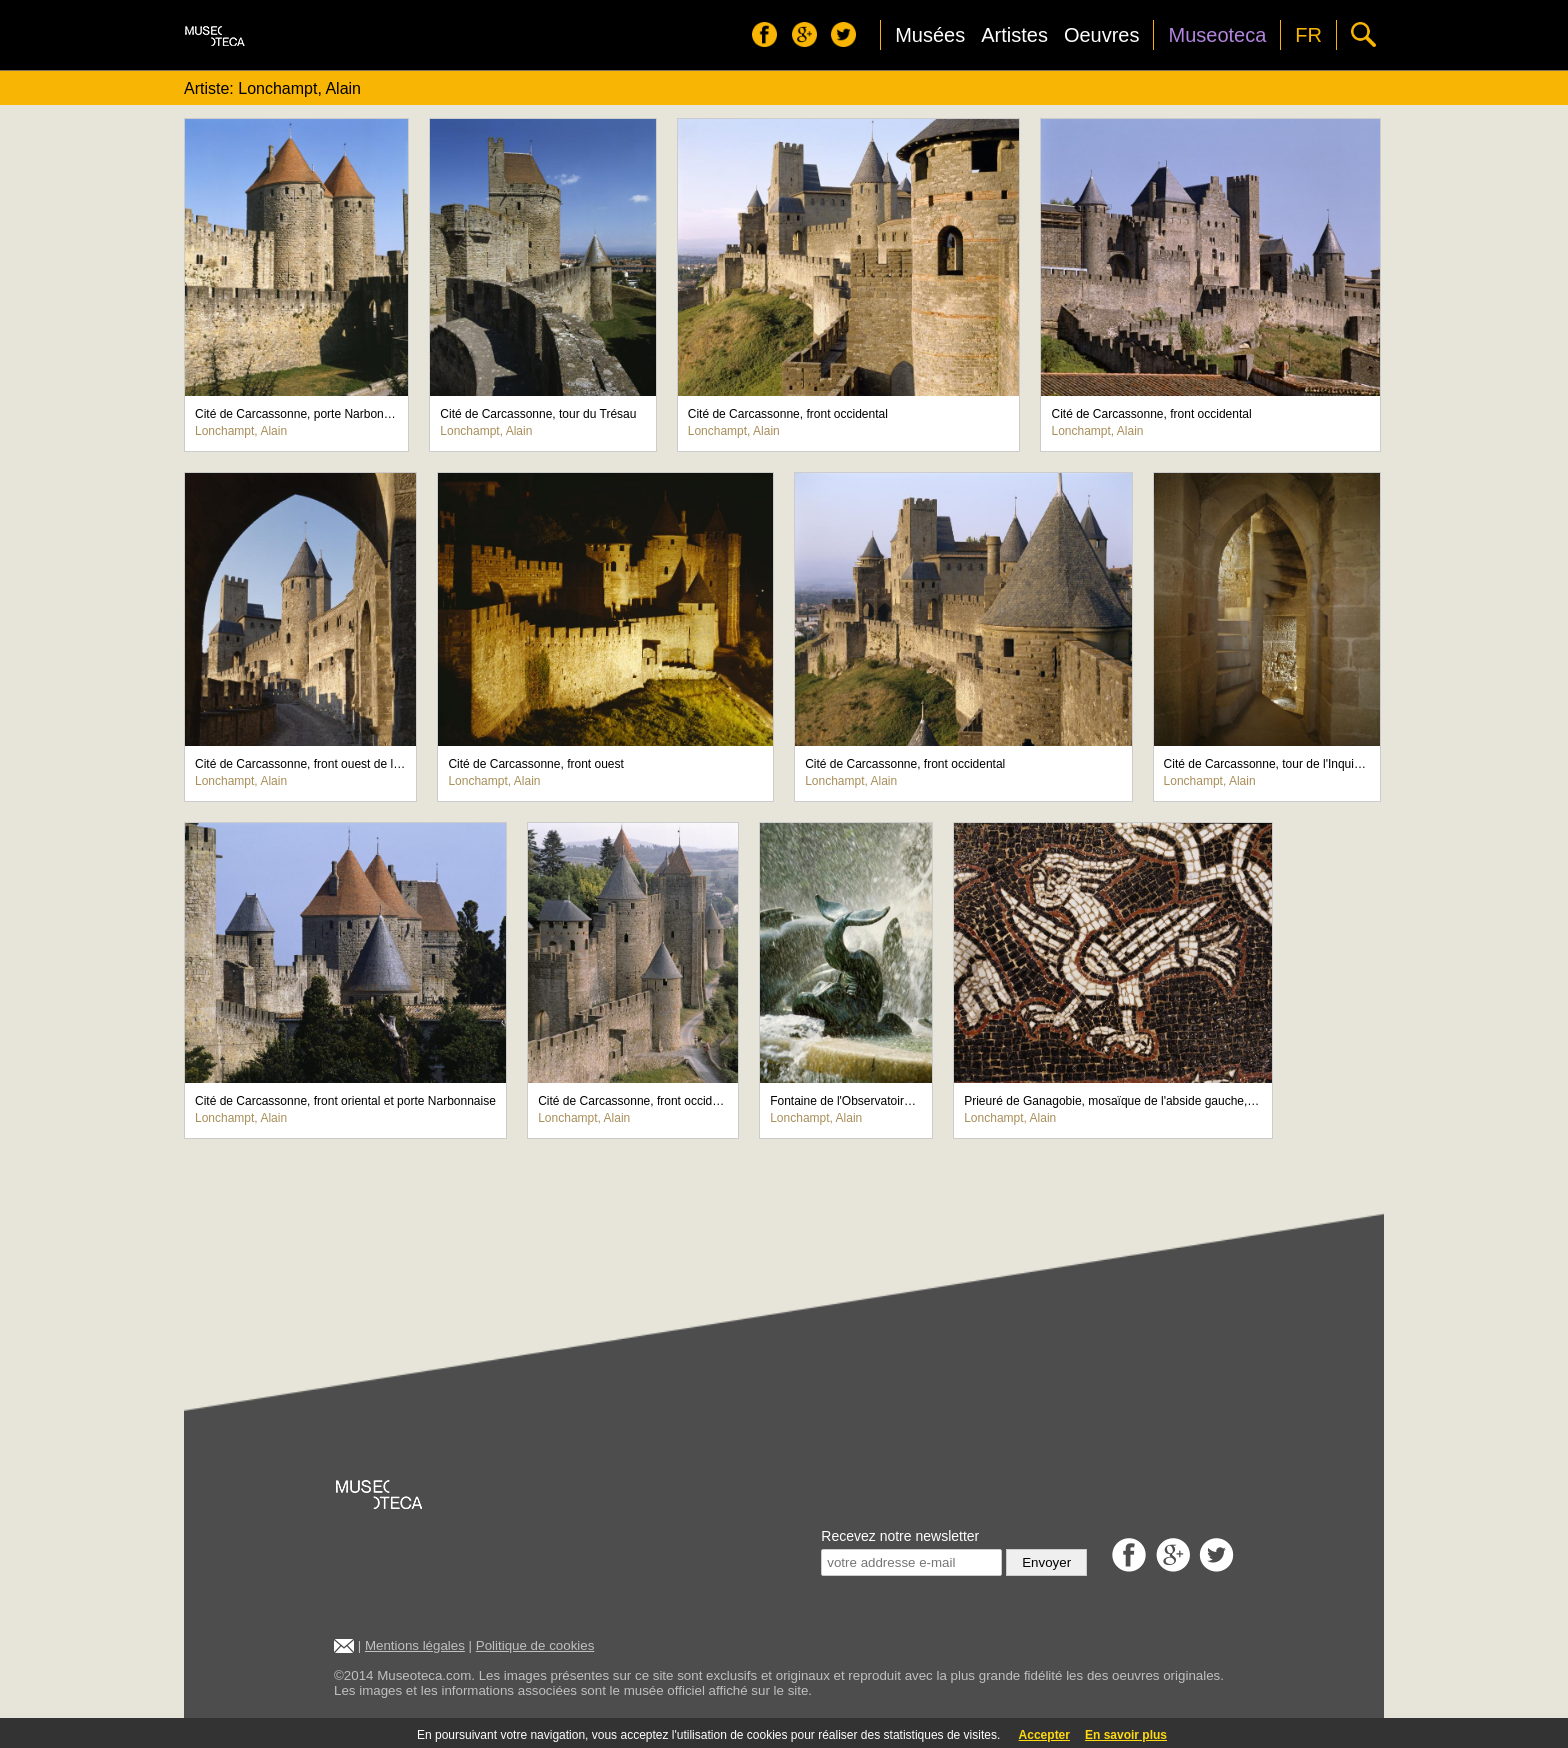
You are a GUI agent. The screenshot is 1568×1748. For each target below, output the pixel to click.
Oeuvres (1102, 35)
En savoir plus (1126, 1735)
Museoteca (1217, 35)
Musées (930, 35)
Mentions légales (415, 1645)
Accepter (1044, 1735)
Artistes (1014, 35)
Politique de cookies (535, 1645)
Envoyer (1046, 1562)
